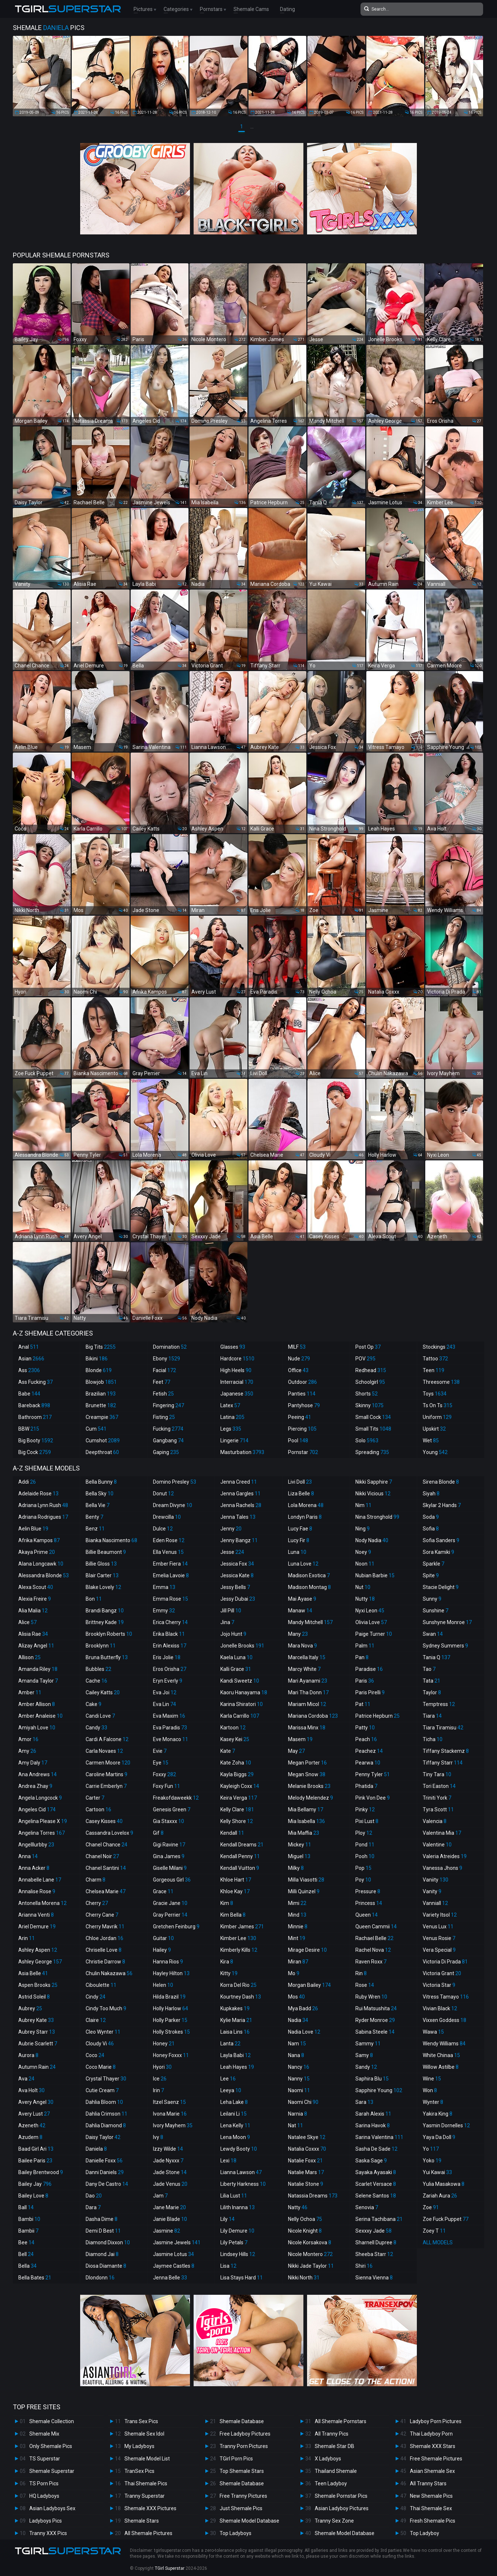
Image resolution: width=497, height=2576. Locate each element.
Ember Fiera (170, 1564)
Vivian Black (440, 2008)
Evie (160, 1751)
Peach (366, 1739)
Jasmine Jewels (177, 2242)
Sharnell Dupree (375, 2242)
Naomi (299, 2090)
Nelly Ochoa (305, 2219)
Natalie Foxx (305, 2160)
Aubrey (30, 2008)
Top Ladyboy (424, 2533)
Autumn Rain (37, 2067)
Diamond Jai (102, 2254)
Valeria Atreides (445, 1856)
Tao (429, 1669)
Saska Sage (371, 2160)
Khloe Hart (235, 1880)
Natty (297, 2207)
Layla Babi (235, 2055)
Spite (431, 1575)
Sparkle (433, 1564)
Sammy (368, 2043)
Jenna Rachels (240, 1505)
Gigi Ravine (169, 1845)
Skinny (369, 1405)
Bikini (97, 1359)
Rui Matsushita (376, 2008)
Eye (160, 1763)
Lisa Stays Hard (241, 2278)
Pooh (364, 1856)
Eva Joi (164, 1692)
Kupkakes (235, 2008)
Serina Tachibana (379, 2219)
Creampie (102, 1417)
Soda (431, 1517)
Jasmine (166, 2231)
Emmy (164, 1610)
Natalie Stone (305, 2184)
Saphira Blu (372, 2079)
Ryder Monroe (375, 2020)
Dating (287, 9)
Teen (433, 1370)
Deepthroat (102, 1452)
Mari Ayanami (307, 1681)
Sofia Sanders (441, 1540)
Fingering (168, 1405)
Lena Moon (235, 2137)
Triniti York (437, 1798)
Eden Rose (168, 1540)
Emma (164, 1587)
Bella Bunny (101, 1482)
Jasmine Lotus (173, 2254)
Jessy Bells (235, 1587)
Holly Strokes (171, 2032)
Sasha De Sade (376, 2149)
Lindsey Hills (237, 2254)
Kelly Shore (236, 1821)
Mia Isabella (306, 1821)
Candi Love (100, 1716)
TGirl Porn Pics (236, 2459)
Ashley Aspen (37, 1950)
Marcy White (304, 1669)
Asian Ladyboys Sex (52, 2508)
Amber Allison (36, 1704)
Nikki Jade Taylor (311, 2266)
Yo (431, 2149)
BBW (28, 1429)
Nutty (365, 1599)
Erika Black (169, 1634)
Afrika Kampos (39, 1540)
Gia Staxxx (168, 1821)
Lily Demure (237, 2231)
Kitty (229, 1973)
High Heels (235, 1370)
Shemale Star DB (334, 2446)
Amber (29, 1692)
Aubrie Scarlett (37, 2043)
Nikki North (304, 2278)
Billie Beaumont (106, 1552)
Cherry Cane (102, 1915)
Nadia (298, 2020)
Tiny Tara (437, 1774)
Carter (95, 1798)
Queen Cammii (376, 1926)
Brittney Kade (105, 1622)
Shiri (364, 2266)
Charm (95, 1880)
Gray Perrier (170, 1915)
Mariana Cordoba (313, 1716)
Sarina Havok (372, 2125)
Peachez (369, 1751)
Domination (170, 1347)
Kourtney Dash (240, 1997)
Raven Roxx (370, 1962)
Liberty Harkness (243, 2184)
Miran (298, 1962)
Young (435, 1452)
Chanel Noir (102, 1856)
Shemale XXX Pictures (150, 2508)
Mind (297, 1915)
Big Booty (35, 1440)
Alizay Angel (36, 1646)
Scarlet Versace (375, 2184)
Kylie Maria (236, 2020)
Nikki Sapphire (373, 1482)
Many (298, 1634)
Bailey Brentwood (40, 2172)
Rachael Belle (374, 1938)
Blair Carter (102, 1575)
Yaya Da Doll (439, 2137)
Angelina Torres (41, 1833)
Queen (366, 1915)
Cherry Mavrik (105, 1926)
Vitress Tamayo (446, 1997)
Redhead (370, 1370)
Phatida (366, 1786)
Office (298, 1370)
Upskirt (434, 1429)
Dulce (163, 1529)
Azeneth (31, 2125)
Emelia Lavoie (171, 1575)
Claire (96, 2020)
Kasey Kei (234, 1739)
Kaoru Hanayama (243, 1692)
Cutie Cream (102, 2090)
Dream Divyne (172, 1505)
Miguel (299, 1856)
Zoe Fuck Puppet (445, 2219)
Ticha (432, 1739)
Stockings (439, 1347)
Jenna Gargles (240, 1493)
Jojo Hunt (233, 1634)
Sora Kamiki (438, 1552)
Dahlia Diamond (106, 2125)
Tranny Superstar (144, 2496)
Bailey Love (33, 2196)
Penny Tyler (372, 1774)
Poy (363, 1880)
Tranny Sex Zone (334, 2521)
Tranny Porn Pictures (244, 2446)
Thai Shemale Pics (145, 2483)
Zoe (431, 2207)
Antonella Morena (42, 1903)
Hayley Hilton (171, 1973)
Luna (297, 1552)
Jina (227, 1622)
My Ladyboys (139, 2446)
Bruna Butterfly (107, 1657)
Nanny (299, 2079)
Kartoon (233, 1727)
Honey (164, 2043)
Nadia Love (304, 2032)
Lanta (230, 2043)
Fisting (164, 1417)
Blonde (99, 1370)
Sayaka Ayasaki (375, 2172)
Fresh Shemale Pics (432, 2521)
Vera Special (439, 1950)
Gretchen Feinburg (176, 1926)
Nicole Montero (310, 2254)
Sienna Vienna (374, 2278)
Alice (27, 1622)
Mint (296, 1938)
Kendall (232, 1833)
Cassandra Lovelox (109, 1833)
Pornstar (303, 1452)
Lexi (228, 2160)
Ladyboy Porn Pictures (435, 2421)
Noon (364, 1564)
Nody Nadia (371, 1540)
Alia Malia (33, 1610)
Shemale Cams (251, 9)
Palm (364, 1646)
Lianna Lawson (241, 2172)
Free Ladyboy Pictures (245, 2434)
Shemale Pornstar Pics (341, 2496)
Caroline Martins (106, 1774)
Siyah (431, 1493)
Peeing (299, 1417)
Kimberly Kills (238, 1950)
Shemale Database (242, 2421)
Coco (95, 2055)
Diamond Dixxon (108, 2242)
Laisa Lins (235, 2032)
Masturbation (242, 1452)
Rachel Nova (373, 1950)
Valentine (437, 1845)
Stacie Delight (441, 1587)
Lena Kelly (235, 2125)
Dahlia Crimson (106, 2114)
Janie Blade (170, 2219)
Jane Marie (169, 2207)
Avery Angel (35, 2102)
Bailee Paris (35, 2160)
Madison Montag (309, 1587)
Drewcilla (167, 1517)
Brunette (101, 1405)
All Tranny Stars (428, 2483)
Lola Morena (306, 1505)
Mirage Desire (307, 1950)
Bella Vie (97, 1505)
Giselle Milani (170, 1868)
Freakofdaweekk (176, 1798)
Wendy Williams (444, 2043)
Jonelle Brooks (242, 1646)
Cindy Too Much (106, 2008)
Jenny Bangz (239, 1540)
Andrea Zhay (35, 1786)
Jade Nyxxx (168, 2160)
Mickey (299, 1845)
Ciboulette (101, 1985)
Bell (26, 2254)
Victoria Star (439, 1985)
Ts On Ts (437, 1405)
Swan (433, 1634)
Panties (301, 1394)
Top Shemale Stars (242, 2471)
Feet (161, 1382)
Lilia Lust (233, 2196)
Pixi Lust (366, 1821)
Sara (364, 2102)
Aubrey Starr (36, 2032)
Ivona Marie (170, 2114)
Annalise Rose (36, 1891)
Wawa (433, 2032)
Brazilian (101, 1394)
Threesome (441, 1382)
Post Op (368, 1347)
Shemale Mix (44, 2434)
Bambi (29, 2219)
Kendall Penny (240, 1856)
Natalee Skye (306, 2137)
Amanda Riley (37, 1669)
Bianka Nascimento (111, 1540)
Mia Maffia (303, 1833)
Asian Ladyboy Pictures (342, 2508)
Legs (230, 1429)
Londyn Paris (305, 1517)
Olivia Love (371, 1622)
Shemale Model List (147, 2459)
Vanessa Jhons (442, 1868)
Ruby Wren (371, 1997)
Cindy (95, 1997)
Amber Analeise (40, 1716)
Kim (226, 1903)
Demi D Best (103, 2231)
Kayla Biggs (237, 1774)
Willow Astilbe (441, 2067)
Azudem (30, 2137)
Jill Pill (230, 1610)
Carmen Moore (108, 1763)
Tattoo (435, 1359)
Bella (27, 2266)
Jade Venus (170, 2184)
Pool (298, 1440)
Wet (431, 1440)
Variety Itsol (440, 1915)
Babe (29, 1394)
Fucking (168, 1429)
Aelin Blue (33, 1529)
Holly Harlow (170, 2008)
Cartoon (98, 1809)
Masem (300, 1739)
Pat (362, 1704)
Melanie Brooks (309, 1786)
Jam (160, 2196)
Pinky (365, 1809)
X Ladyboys (328, 2459)
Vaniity (435, 1880)
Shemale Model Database (249, 2521)
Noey (363, 1552)
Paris (364, 1681)
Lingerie (234, 1440)
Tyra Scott (438, 1809)
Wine (432, 2079)
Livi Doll (300, 1482)
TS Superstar (44, 2459)
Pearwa (367, 1763)
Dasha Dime (101, 2219)
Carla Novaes (104, 1751)
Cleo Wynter (103, 2032)
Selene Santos (375, 2196)
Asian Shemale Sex (432, 2471)
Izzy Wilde (168, 2149)
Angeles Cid (37, 1809)
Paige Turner (373, 1634)
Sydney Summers (445, 1646)
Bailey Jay (35, 2184)
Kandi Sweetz (239, 1681)
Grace (163, 1891)
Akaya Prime (36, 1552)
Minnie (297, 1926)
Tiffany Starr (443, 1763)
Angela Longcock (40, 1798)
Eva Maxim (169, 1716)
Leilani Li (233, 2114)
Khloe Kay (235, 1891)
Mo (293, 1973)
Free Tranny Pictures (243, 2496)
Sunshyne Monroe (447, 1622)
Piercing (302, 1429)
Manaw (300, 1610)
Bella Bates (34, 2278)
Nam (297, 2043)
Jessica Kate (237, 1575)
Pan (362, 1657)
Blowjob (101, 1382)
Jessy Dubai (237, 1599)
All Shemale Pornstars (340, 2421)
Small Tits (373, 1429)
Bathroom (35, 1417)
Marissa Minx (306, 1727)
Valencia (434, 1821)
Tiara (432, 1716)
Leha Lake (234, 2102)
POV (365, 1359)
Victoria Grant (442, 1973)
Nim (363, 1505)
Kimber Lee (238, 1938)
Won (430, 2090)
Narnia (297, 2114)
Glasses (232, 1347)
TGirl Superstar (169, 2568)
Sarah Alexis (373, 2114)
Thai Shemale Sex (431, 2508)
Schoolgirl (370, 1382)
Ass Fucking (35, 1382)
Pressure (367, 1891)
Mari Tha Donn (308, 1692)
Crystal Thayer (106, 2079)
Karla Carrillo (239, 1716)
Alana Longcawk (40, 1564)
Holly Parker (170, 2020)
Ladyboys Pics (45, 2521)
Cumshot (103, 1440)
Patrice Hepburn (377, 1716)
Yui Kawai (437, 2172)
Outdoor (302, 1382)
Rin (361, 1973)
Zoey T (434, 2231)
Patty (365, 1727)
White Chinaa (441, 2055)
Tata (431, 1681)
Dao (94, 2196)
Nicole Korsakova (309, 2242)
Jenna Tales (237, 1517)
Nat (295, 2125)
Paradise (369, 1669)
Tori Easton (439, 1786)
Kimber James (242, 1926)
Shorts (366, 1394)
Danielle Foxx (104, 2160)
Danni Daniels (105, 2172)
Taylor (432, 1692)
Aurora (28, 2055)
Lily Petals (233, 2242)
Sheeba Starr (374, 2254)
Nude (299, 1359)
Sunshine (435, 1610)
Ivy (158, 2137)
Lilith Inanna (237, 2207)
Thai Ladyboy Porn (431, 2434)
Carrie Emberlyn (106, 1786)
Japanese (236, 1394)
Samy (364, 2055)
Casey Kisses (104, 1821)
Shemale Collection (51, 2421)
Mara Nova (302, 1646)
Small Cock (373, 1417)
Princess (368, 1903)
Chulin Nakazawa (109, 1973)
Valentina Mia (442, 1833)
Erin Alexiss (169, 1646)
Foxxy (164, 1774)
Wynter (433, 2102)
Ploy (363, 1833)
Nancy (298, 2067)
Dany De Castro (107, 2184)
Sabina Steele (375, 2032)
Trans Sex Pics (141, 2421)
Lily (227, 2219)
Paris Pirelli (370, 1692)
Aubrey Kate (36, 2020)
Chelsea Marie (106, 1891)
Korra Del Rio (238, 1985)
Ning (362, 1529)
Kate (227, 1751)
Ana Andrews (37, 1774)
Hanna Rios (168, 1962)
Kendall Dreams (242, 1845)
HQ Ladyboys (44, 2496)
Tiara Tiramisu (443, 1727)
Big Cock (34, 1452)
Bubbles (98, 1669)
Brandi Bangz (105, 1610)
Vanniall (435, 1903)
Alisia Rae (33, 1634)
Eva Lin (164, 1704)
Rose (364, 1985)
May (296, 1751)
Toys (434, 1394)
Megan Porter (307, 1763)
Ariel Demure (37, 1926)
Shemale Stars (141, 2521)
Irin (158, 2090)
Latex (230, 1405)
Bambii (28, 2231)
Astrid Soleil (34, 1997)
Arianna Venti (36, 1915)
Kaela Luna (236, 1657)
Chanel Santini (106, 1868)
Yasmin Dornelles (446, 2125)
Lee (228, 2079)
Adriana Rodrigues (43, 1517)
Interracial (236, 1382)
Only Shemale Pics (50, 2446)
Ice (160, 2079)
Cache (96, 1681)
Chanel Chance (106, 1845)
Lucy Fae (300, 1529)
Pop (363, 1868)
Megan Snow (306, 1774)
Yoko (432, 2160)
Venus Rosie (439, 1938)
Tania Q (436, 1657)
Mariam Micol (307, 1704)
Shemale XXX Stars (432, 2446)
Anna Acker (33, 1868)
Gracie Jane (170, 1903)
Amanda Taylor (38, 1681)
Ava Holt (31, 2090)
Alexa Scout (35, 1587)
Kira (226, 1962)
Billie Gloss (101, 1564)
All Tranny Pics (331, 2434)
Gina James (168, 1856)
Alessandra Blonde (43, 1575)
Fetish (163, 1394)
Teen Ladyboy (331, 2483)
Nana (296, 2055)
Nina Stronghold (377, 1517)
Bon (94, 1599)
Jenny (231, 1529)
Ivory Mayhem (173, 2125)
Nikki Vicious (372, 1493)
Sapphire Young (378, 2090)
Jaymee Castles (173, 2266)
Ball (26, 2207)
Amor (28, 1739)
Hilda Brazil (169, 1997)
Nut (362, 1587)
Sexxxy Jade (373, 2231)
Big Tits (101, 1347)
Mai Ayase (302, 1599)
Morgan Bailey (309, 1985)
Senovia (366, 2207)
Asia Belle (33, 1973)
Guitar (163, 1938)
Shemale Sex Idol (144, 2434)
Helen (163, 1985)
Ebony (166, 1359)
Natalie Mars (306, 2172)
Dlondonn (100, 2278)
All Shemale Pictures (148, 2533)
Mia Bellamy (305, 1809)
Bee (26, 2242)
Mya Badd (303, 2008)
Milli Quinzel (304, 1891)
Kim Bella (233, 1915)
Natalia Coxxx (307, 2149)
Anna (28, 1856)
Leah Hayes (237, 2067)
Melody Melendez (310, 1798)
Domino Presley (174, 1482)
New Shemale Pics (431, 2496)
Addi (27, 1482)
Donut (163, 1493)
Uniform (437, 1417)
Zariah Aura (440, 2196)
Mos (296, 1997)
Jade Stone (170, 2172)
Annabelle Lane (39, 1880)
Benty (94, 1517)
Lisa (228, 2266)
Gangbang (168, 1440)
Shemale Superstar (51, 2471)
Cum (96, 1429)
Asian (31, 1359)
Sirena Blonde (441, 1482)
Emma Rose (170, 1599)
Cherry (97, 1903)
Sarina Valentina (379, 2137)
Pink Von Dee (372, 1798)
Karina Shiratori (241, 1704)
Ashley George (40, 1962)
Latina (232, 1417)
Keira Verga (238, 1798)
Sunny (432, 1599)
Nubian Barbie (375, 1575)
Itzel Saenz (169, 2102)
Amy (27, 1751)
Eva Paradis (170, 1727)
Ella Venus (168, 1552)
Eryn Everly (167, 1681)
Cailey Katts (103, 1692)
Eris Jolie (166, 1657)
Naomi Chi (303, 2102)
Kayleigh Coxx (239, 1786)
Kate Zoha (235, 1763)
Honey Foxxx (171, 2055)
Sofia (431, 1529)
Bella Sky (99, 1493)
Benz (95, 1529)
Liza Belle (301, 1493)
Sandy (366, 2067)
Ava (26, 2079)
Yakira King (437, 2114)
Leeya (230, 2090)
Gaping (166, 1452)
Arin (26, 1938)
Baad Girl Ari (35, 2149)
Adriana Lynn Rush (43, 1505)
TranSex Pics (139, 2471)
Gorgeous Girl (172, 1880)
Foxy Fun (166, 1786)
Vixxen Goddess (444, 2020)
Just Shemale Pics (241, 2508)
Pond (364, 1845)
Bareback (34, 1405)
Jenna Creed (238, 1482)
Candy (96, 1727)
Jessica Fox (237, 1564)
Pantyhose (304, 1405)
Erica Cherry (170, 1622)
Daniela (96, 2149)
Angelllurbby (36, 1845)
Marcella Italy (306, 1657)
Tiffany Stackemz (446, 1751)
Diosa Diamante (106, 2266)
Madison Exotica (309, 1575)
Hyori (162, 2067)
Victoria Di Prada (445, 1962)
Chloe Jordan (104, 1938)
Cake (93, 1704)
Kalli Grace (235, 1669)
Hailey (162, 1950)
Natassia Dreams (312, 2196)
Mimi (297, 1903)
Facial (164, 1370)
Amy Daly (32, 1763)
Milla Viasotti (306, 1880)
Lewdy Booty (238, 2149)
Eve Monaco (170, 1739)
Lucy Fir (298, 1540)
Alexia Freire (34, 1599)
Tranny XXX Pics (48, 2533)
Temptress (439, 1704)
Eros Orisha (169, 1669)
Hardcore (237, 1359)
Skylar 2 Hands (442, 1505)
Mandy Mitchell (310, 1622)
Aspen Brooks (37, 1985)
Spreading (372, 1452)
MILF (297, 1347)
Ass (29, 1370)
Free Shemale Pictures (436, 2459)
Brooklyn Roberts (109, 1634)
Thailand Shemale (336, 2471)
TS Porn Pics (44, 2483)
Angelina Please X (42, 1821)
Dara (93, 2207)
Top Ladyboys (235, 2533)
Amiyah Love (36, 1727)
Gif (158, 1833)
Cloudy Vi (100, 2043)
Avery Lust (34, 2114)
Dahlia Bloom (104, 2102)
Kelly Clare (237, 1809)
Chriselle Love (104, 1950)
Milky (296, 1868)
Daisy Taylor (103, 2137)
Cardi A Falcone (107, 1739)
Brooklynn (101, 1646)
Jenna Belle (170, 2278)
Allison (29, 1657)
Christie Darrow (105, 1962)
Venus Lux (438, 1926)
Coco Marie (101, 2067)
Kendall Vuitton (239, 1868)
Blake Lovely (103, 1587)
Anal (28, 1347)
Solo (366, 1440)
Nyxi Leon (369, 1610)
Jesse (232, 1552)
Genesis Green (171, 1809)
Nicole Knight (305, 2231)
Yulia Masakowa (443, 2184)
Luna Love (303, 1564)
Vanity (432, 1891)
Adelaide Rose (38, 1493)
